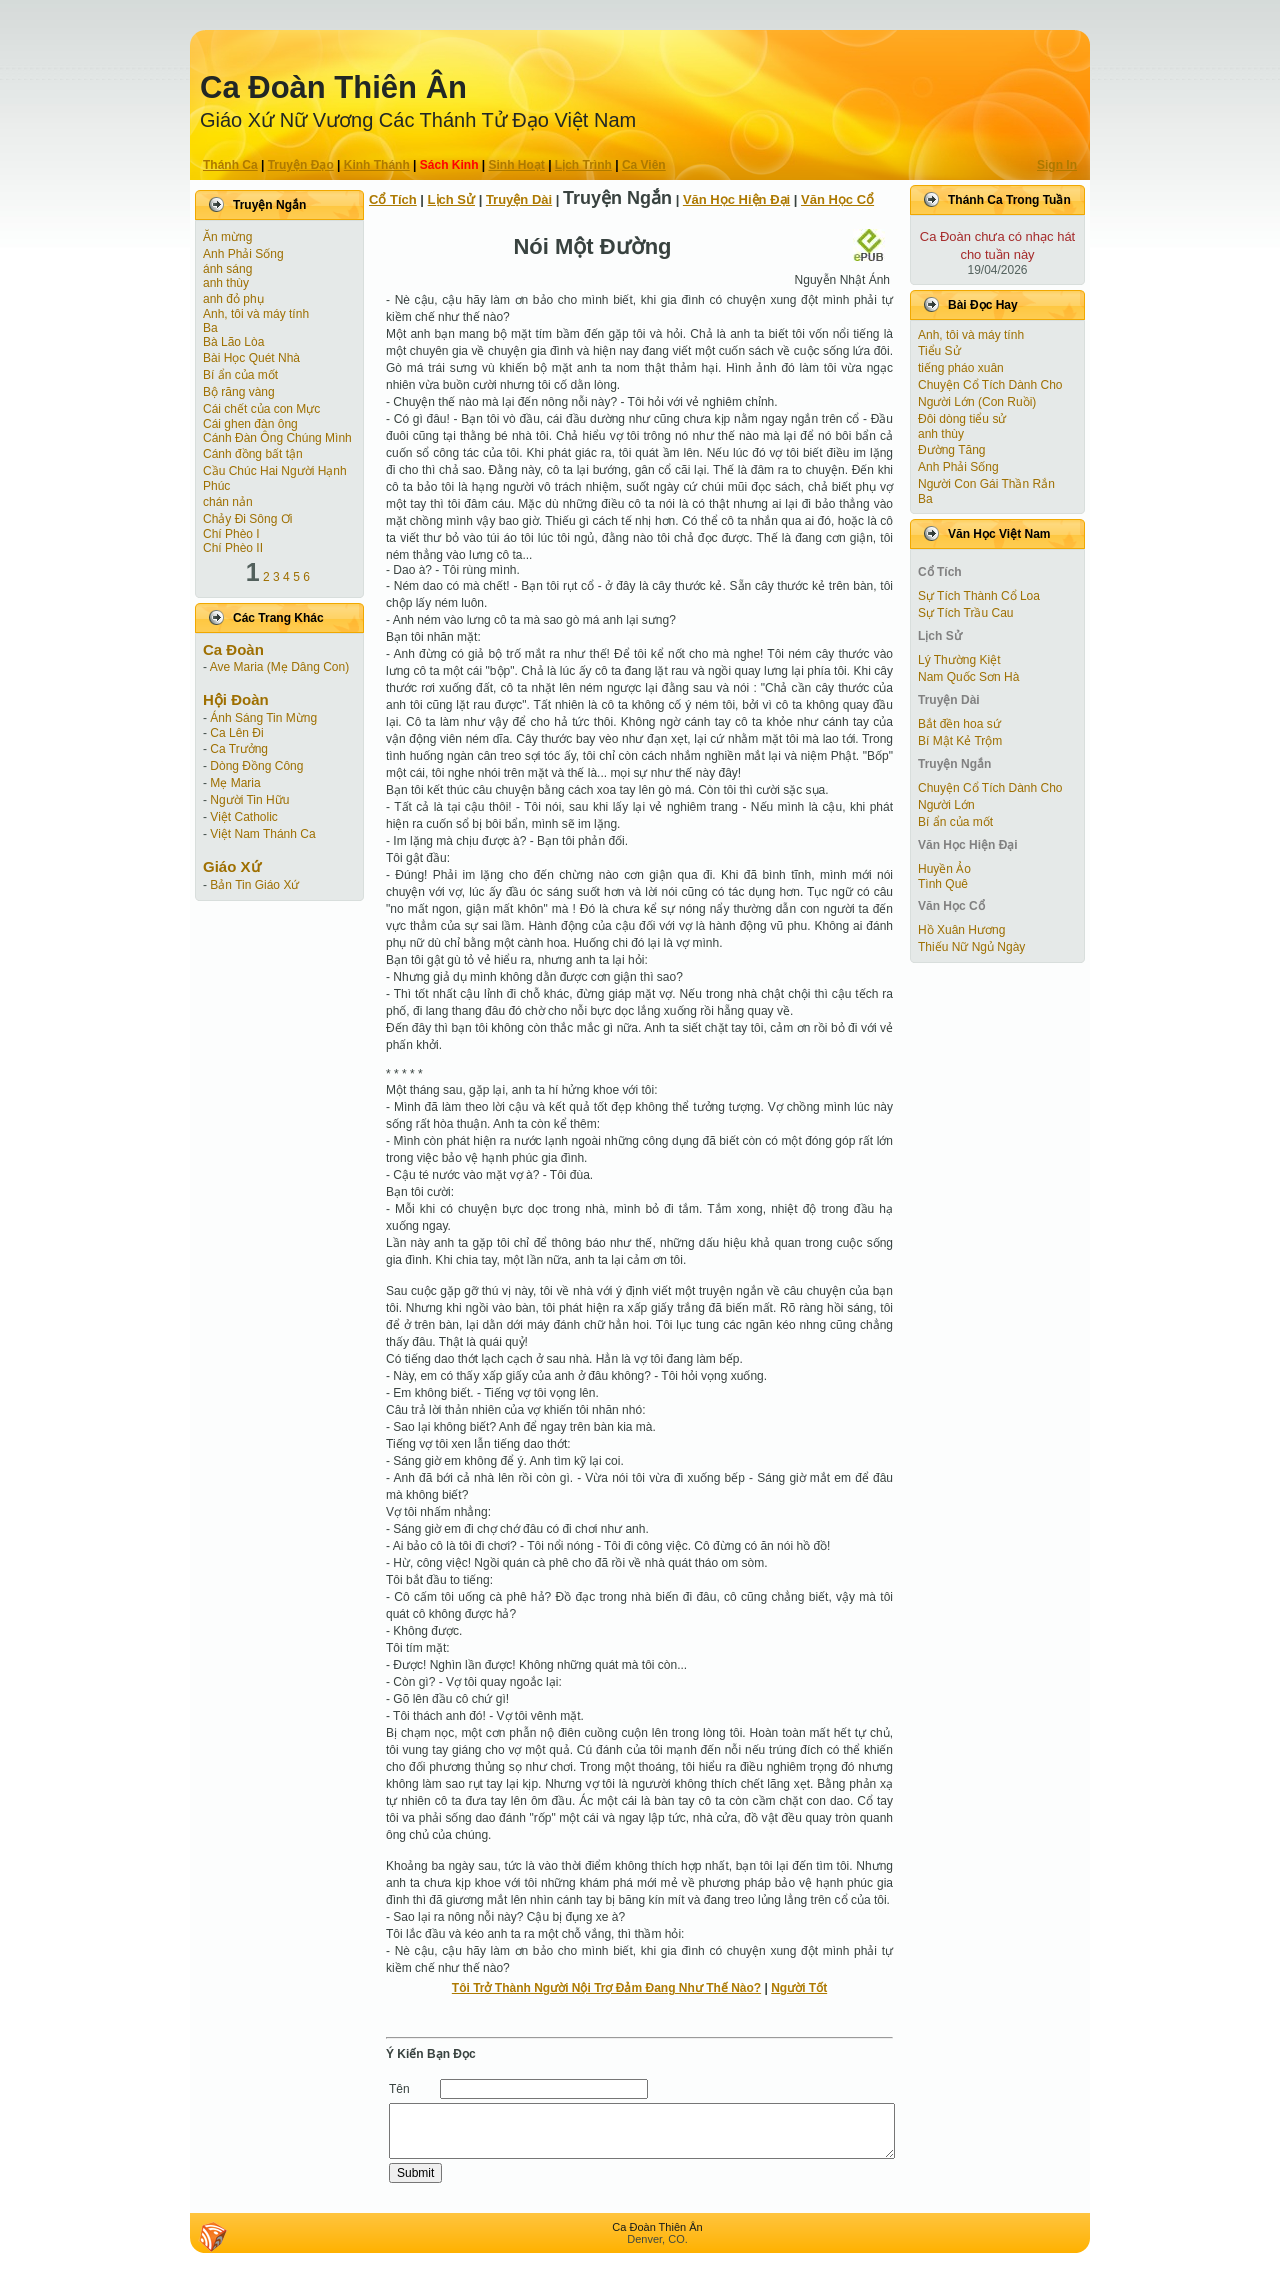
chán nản (228, 502)
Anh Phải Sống (243, 254)
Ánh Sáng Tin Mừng (263, 718)
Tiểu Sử (939, 351)
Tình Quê (943, 884)
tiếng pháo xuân (961, 368)
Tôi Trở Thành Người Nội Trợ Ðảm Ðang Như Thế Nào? (606, 1988)
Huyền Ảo (944, 869)
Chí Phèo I (231, 534)
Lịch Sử (451, 199)
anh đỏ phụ (233, 299)
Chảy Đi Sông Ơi (247, 519)
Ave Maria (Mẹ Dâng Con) (280, 667)
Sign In (1057, 165)
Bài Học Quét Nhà (251, 358)
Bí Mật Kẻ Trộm (960, 741)
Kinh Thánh (377, 165)
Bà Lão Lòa (233, 342)
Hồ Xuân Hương (961, 930)
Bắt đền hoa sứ (959, 724)
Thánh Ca (230, 165)
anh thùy (226, 283)
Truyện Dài (519, 199)
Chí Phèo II (233, 548)
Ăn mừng (227, 237)
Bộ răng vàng (239, 392)
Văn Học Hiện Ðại (736, 199)
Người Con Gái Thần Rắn (986, 484)
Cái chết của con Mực (261, 409)
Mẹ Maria (235, 783)
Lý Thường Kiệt (959, 660)
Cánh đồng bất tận (253, 454)
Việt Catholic (243, 817)
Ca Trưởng (239, 749)
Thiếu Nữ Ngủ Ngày (971, 947)
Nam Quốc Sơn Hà (968, 677)
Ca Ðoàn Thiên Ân (333, 87)
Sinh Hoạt (517, 165)
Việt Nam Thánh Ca (262, 834)
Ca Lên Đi (236, 733)
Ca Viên (644, 165)
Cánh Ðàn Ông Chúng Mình (277, 438)
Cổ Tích (393, 199)
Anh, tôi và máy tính (256, 314)
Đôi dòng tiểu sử (962, 419)
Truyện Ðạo (301, 165)
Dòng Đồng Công (256, 766)
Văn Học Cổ (837, 199)
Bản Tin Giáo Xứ (254, 885)
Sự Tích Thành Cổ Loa (979, 596)
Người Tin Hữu (249, 800)
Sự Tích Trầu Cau (965, 613)
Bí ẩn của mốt (240, 375)
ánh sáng (227, 269)
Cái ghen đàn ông (250, 424)
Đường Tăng (951, 450)
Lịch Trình (583, 165)
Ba (210, 328)
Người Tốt (799, 1988)
